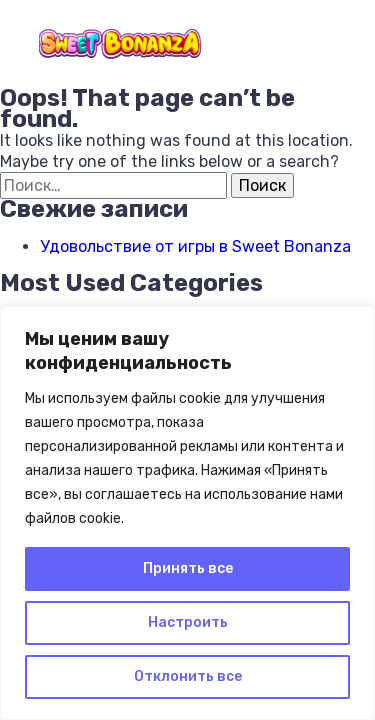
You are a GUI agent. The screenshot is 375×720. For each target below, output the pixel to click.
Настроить (188, 622)
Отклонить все (188, 676)
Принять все (188, 568)
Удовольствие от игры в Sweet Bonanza (195, 246)
